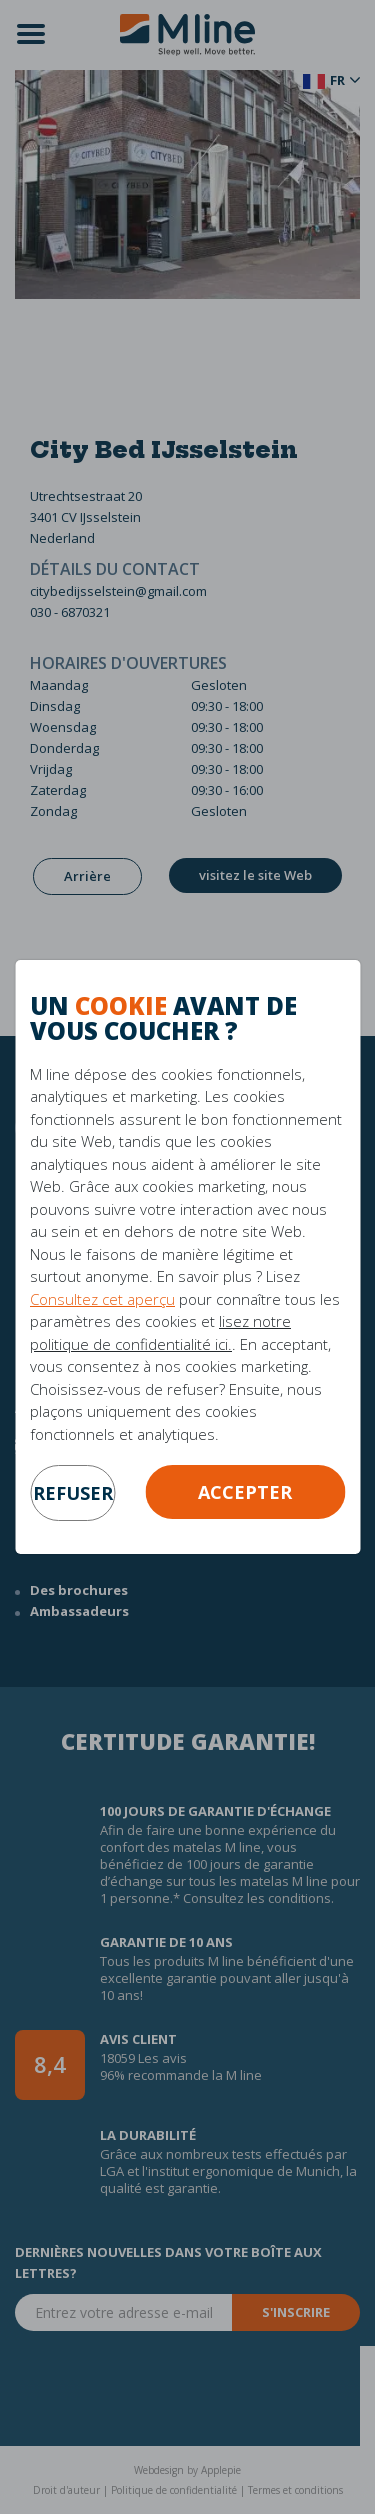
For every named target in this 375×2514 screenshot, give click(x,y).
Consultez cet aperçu (102, 1299)
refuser (73, 1493)
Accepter (245, 1492)
